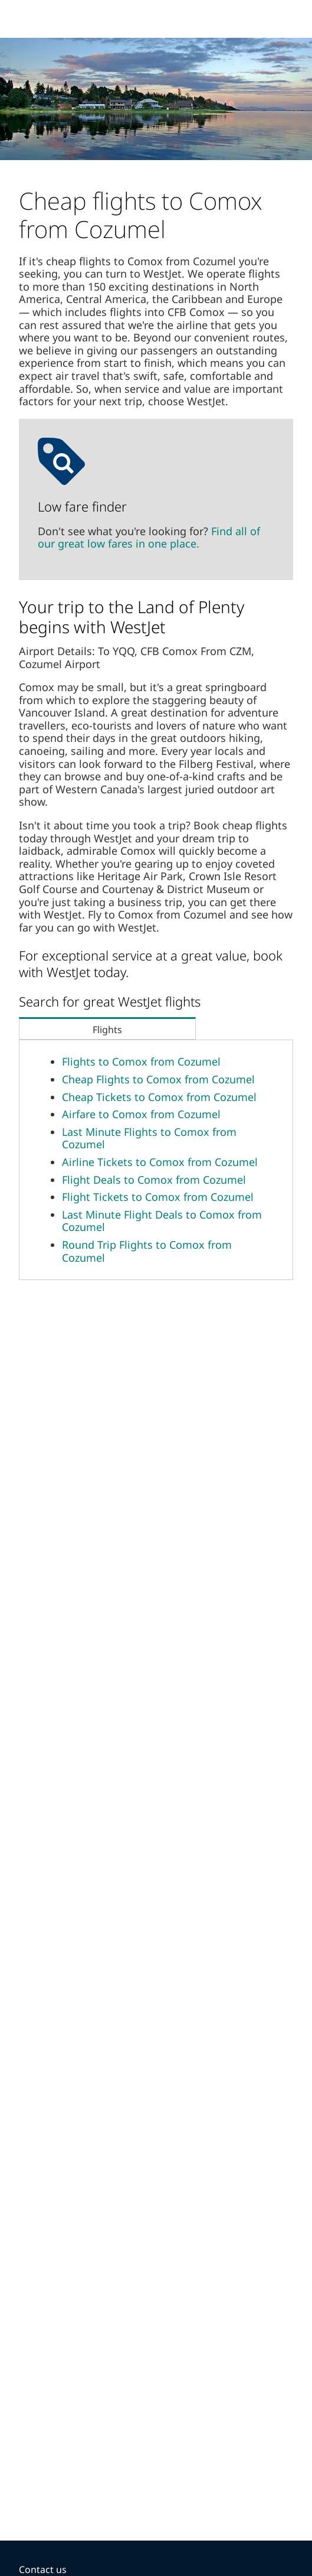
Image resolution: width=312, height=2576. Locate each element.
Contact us (43, 2569)
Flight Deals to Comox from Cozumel (154, 1180)
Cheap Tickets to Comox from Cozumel (159, 1097)
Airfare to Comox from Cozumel (141, 1114)
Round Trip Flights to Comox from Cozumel (147, 1251)
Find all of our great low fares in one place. (149, 537)
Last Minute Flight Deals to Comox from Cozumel (162, 1221)
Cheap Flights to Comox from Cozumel (158, 1079)
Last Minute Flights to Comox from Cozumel (149, 1138)
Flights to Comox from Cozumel (141, 1061)
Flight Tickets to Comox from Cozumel (158, 1197)
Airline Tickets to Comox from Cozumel (160, 1162)
